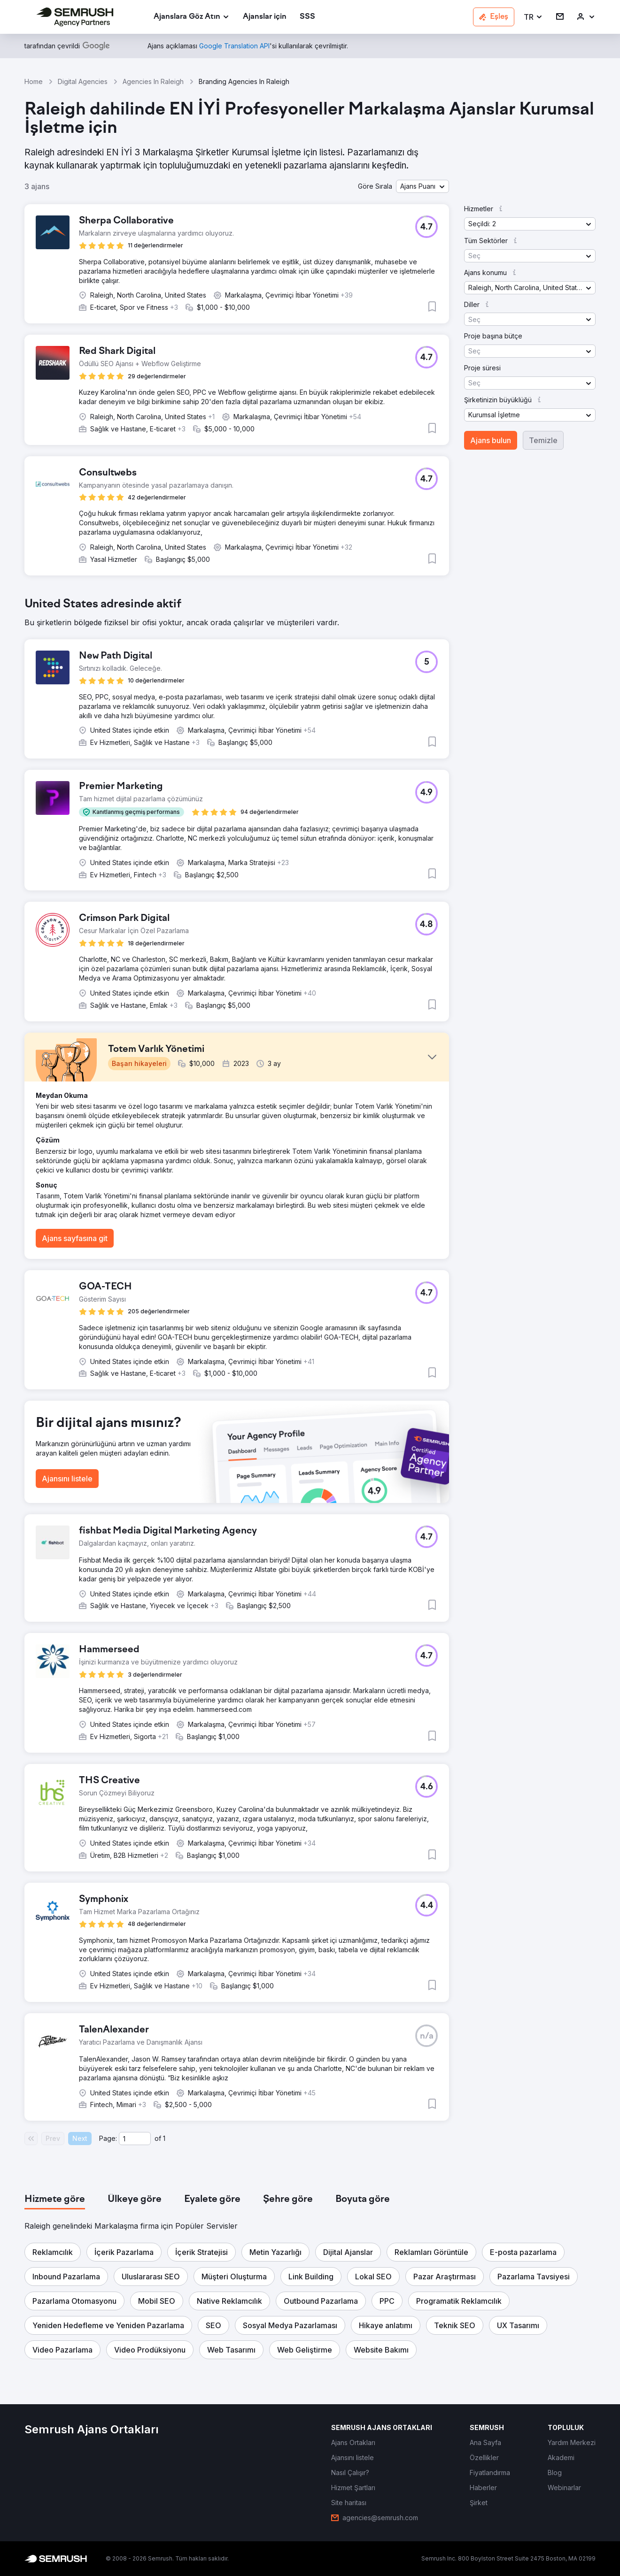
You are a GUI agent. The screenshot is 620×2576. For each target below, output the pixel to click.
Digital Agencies (83, 81)
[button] (533, 17)
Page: (108, 2138)
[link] (265, 17)
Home (33, 81)
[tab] (54, 2199)
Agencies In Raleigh (153, 81)
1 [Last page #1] (164, 2138)
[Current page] (134, 2138)
